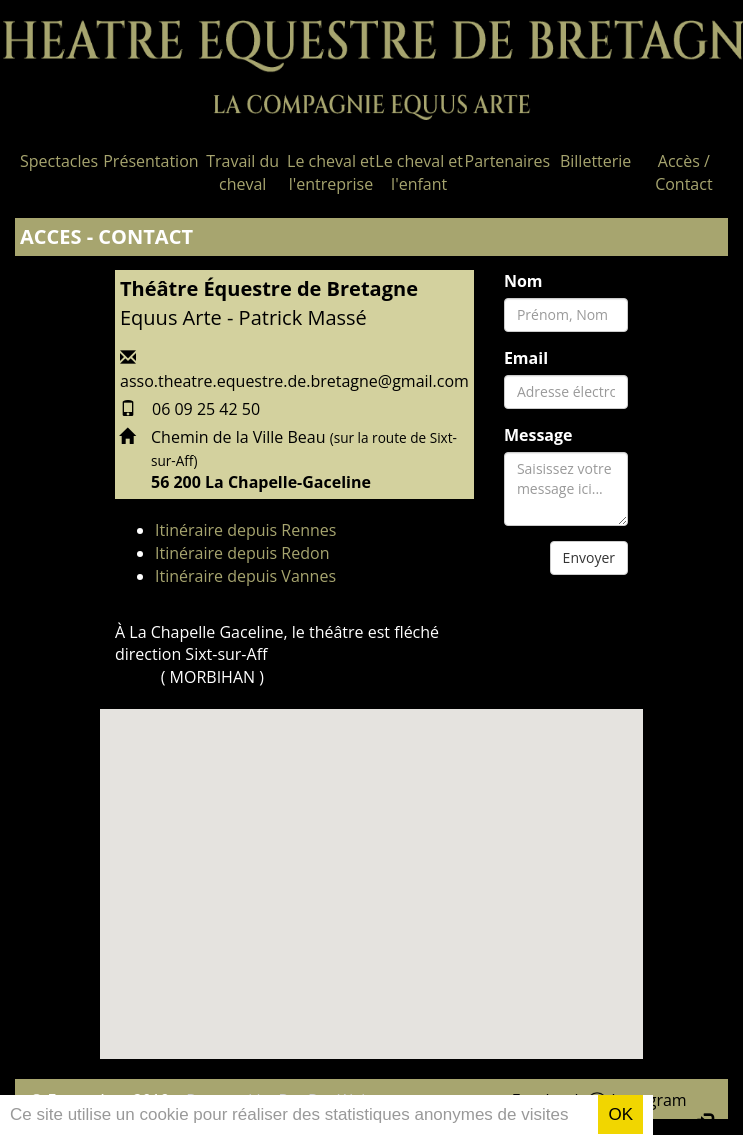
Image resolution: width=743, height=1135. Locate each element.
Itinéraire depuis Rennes (245, 530)
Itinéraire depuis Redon (242, 553)
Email (526, 358)
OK (620, 1114)
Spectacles (59, 161)
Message (538, 435)
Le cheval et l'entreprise (331, 172)
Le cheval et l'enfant (419, 172)
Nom (523, 281)
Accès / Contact (683, 172)
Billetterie (595, 161)
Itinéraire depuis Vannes (245, 576)
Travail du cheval (242, 172)
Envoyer (589, 557)
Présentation (150, 161)
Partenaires (508, 161)
